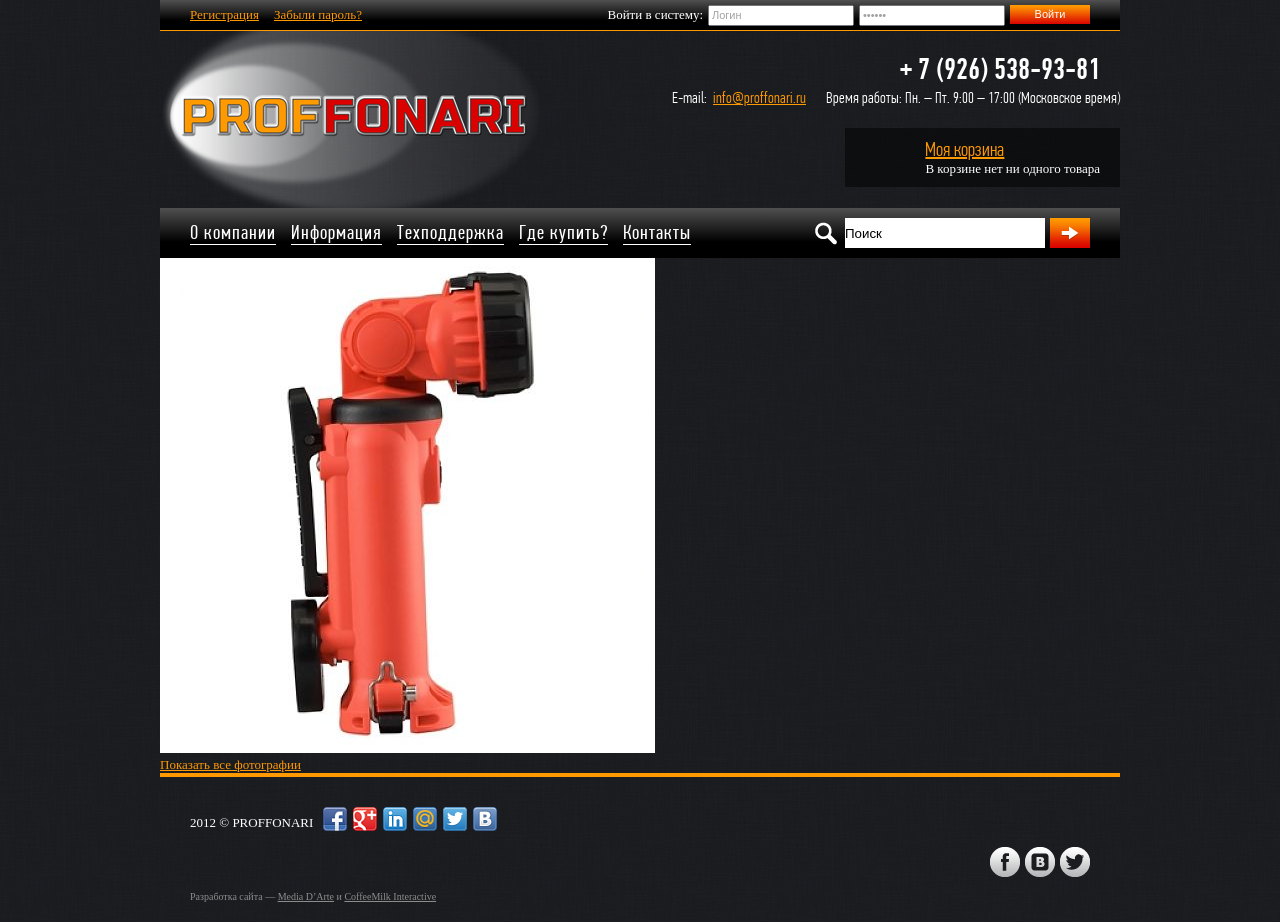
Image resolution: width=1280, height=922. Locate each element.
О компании (233, 232)
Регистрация (224, 14)
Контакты (657, 232)
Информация (336, 232)
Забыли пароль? (318, 14)
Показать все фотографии (230, 764)
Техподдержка (450, 232)
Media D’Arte (306, 896)
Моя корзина (964, 149)
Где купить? (563, 232)
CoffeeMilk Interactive (390, 896)
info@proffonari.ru (759, 97)
